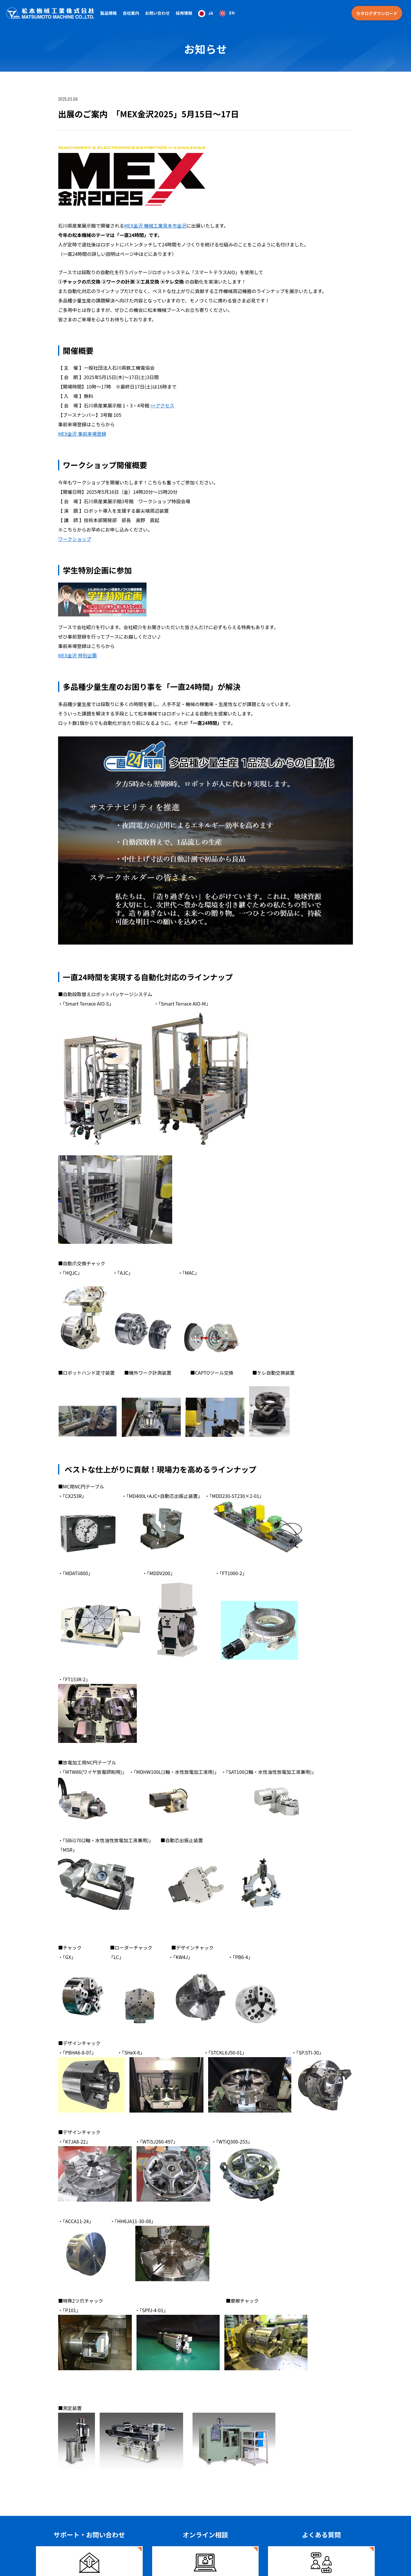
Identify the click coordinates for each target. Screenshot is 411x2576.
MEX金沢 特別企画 (77, 655)
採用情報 (184, 13)
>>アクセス (162, 405)
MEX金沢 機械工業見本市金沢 (155, 225)
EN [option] (232, 13)
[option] (227, 13)
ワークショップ (74, 538)
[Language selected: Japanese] (216, 13)
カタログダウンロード (376, 13)
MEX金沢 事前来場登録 (82, 433)
